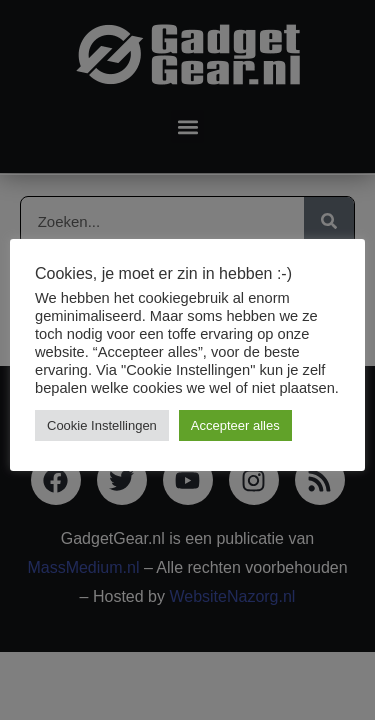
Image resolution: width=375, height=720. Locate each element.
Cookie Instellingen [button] (102, 425)
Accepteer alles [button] (235, 425)
